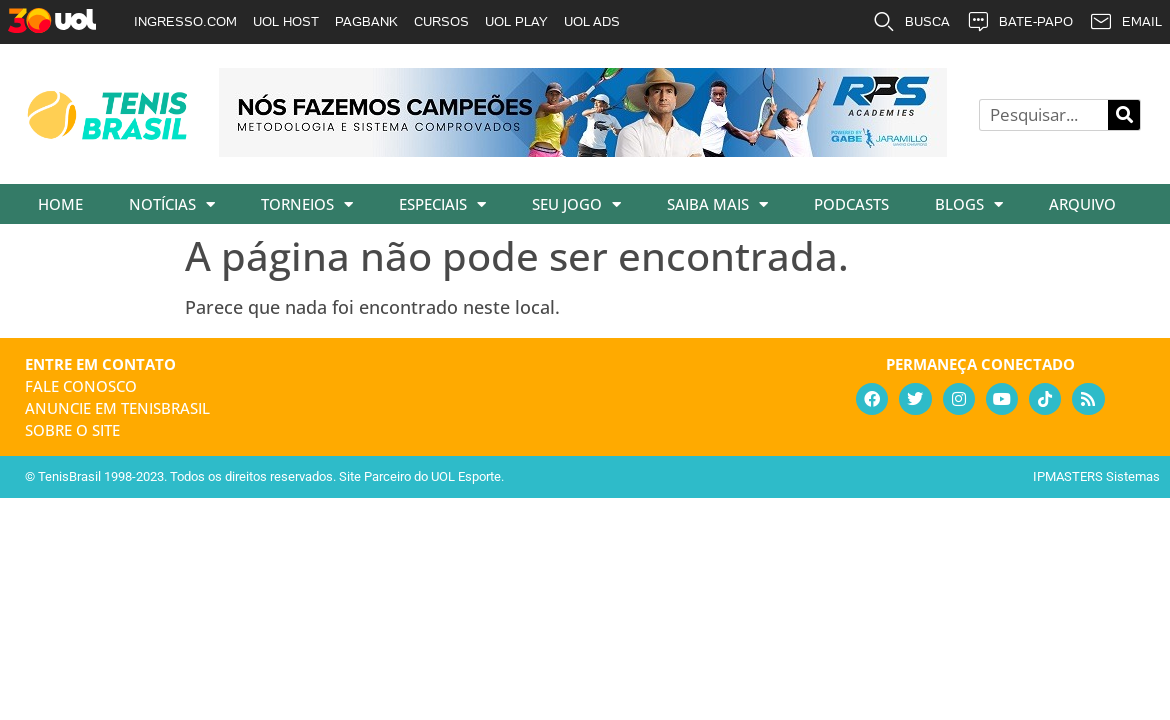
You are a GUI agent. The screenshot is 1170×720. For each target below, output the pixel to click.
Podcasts (851, 204)
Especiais (442, 204)
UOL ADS (592, 21)
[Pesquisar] (1124, 115)
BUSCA (911, 22)
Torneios (307, 204)
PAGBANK (366, 21)
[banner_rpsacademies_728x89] (583, 150)
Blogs (969, 204)
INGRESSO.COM (185, 21)
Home (60, 204)
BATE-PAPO (1019, 22)
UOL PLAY (516, 21)
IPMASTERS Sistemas (1096, 476)
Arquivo (1082, 204)
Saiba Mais (717, 204)
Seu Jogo (576, 204)
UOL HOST (286, 21)
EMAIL (1125, 22)
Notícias (172, 204)
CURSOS (441, 21)
